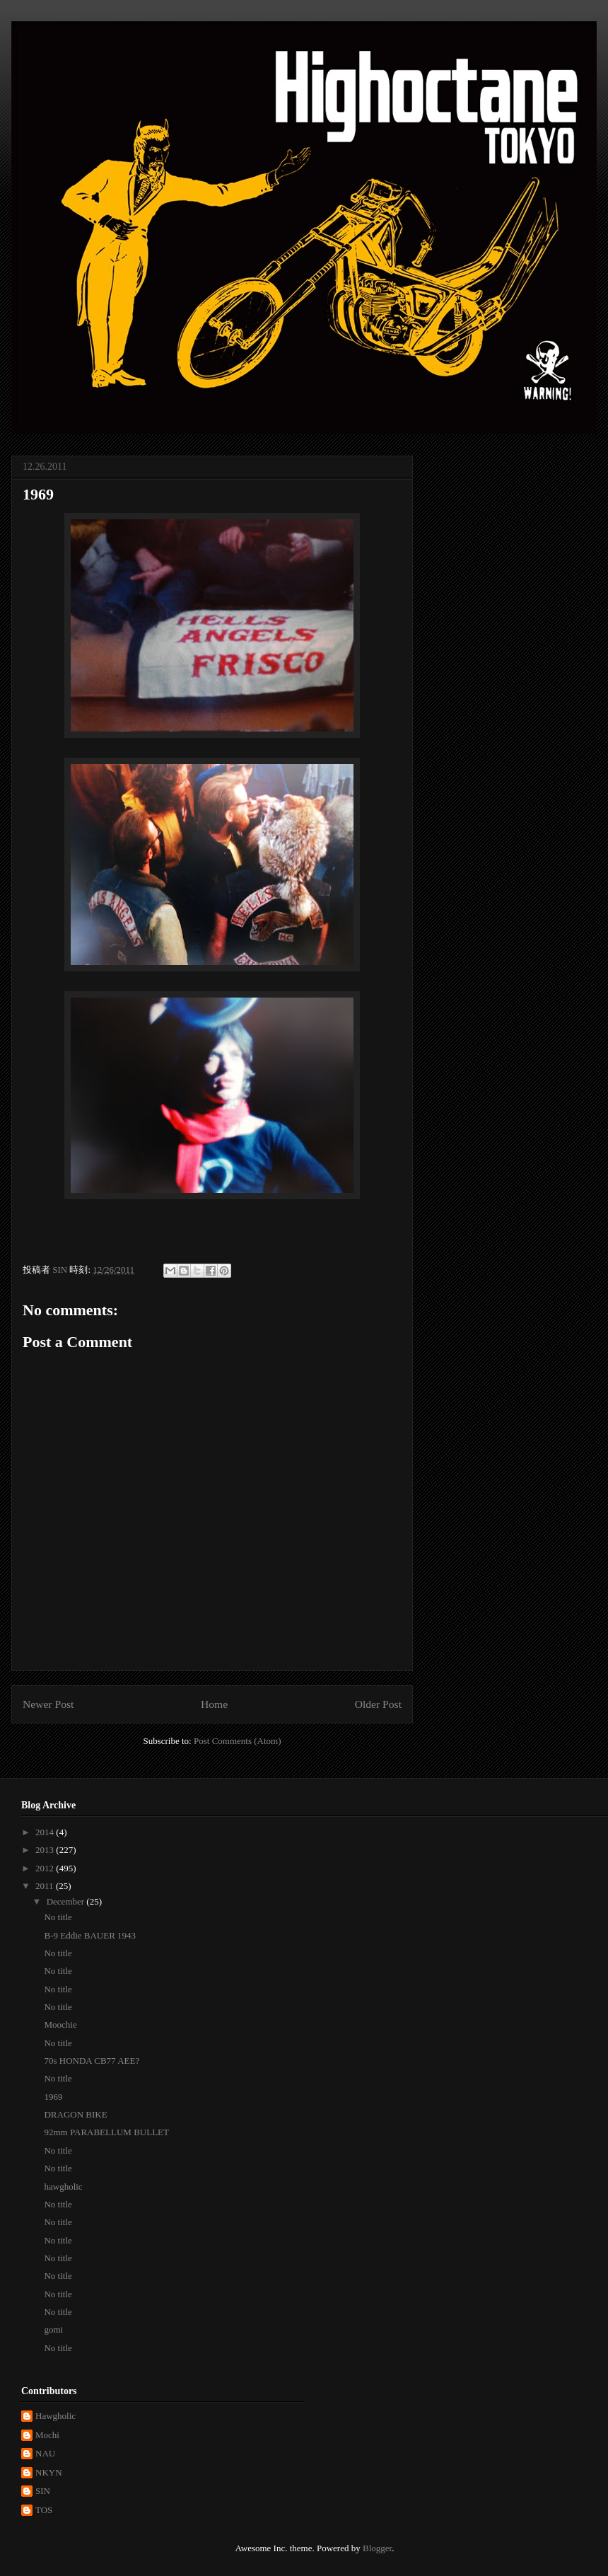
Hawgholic (55, 2415)
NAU (45, 2453)
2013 (45, 1849)
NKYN (48, 2472)
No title (57, 1917)
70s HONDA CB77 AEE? (91, 2060)
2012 (45, 1868)
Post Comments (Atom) (237, 1740)
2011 (45, 1886)
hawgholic (63, 2186)
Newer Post (48, 1704)
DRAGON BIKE (75, 2114)
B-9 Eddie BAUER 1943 (90, 1935)
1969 (53, 2096)
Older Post (378, 1704)
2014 (45, 1832)
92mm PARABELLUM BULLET (106, 2132)
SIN (42, 2490)
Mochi (47, 2435)
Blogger (377, 2548)
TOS (43, 2510)
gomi (53, 2329)
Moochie (60, 2024)
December (67, 1901)
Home (214, 1704)
